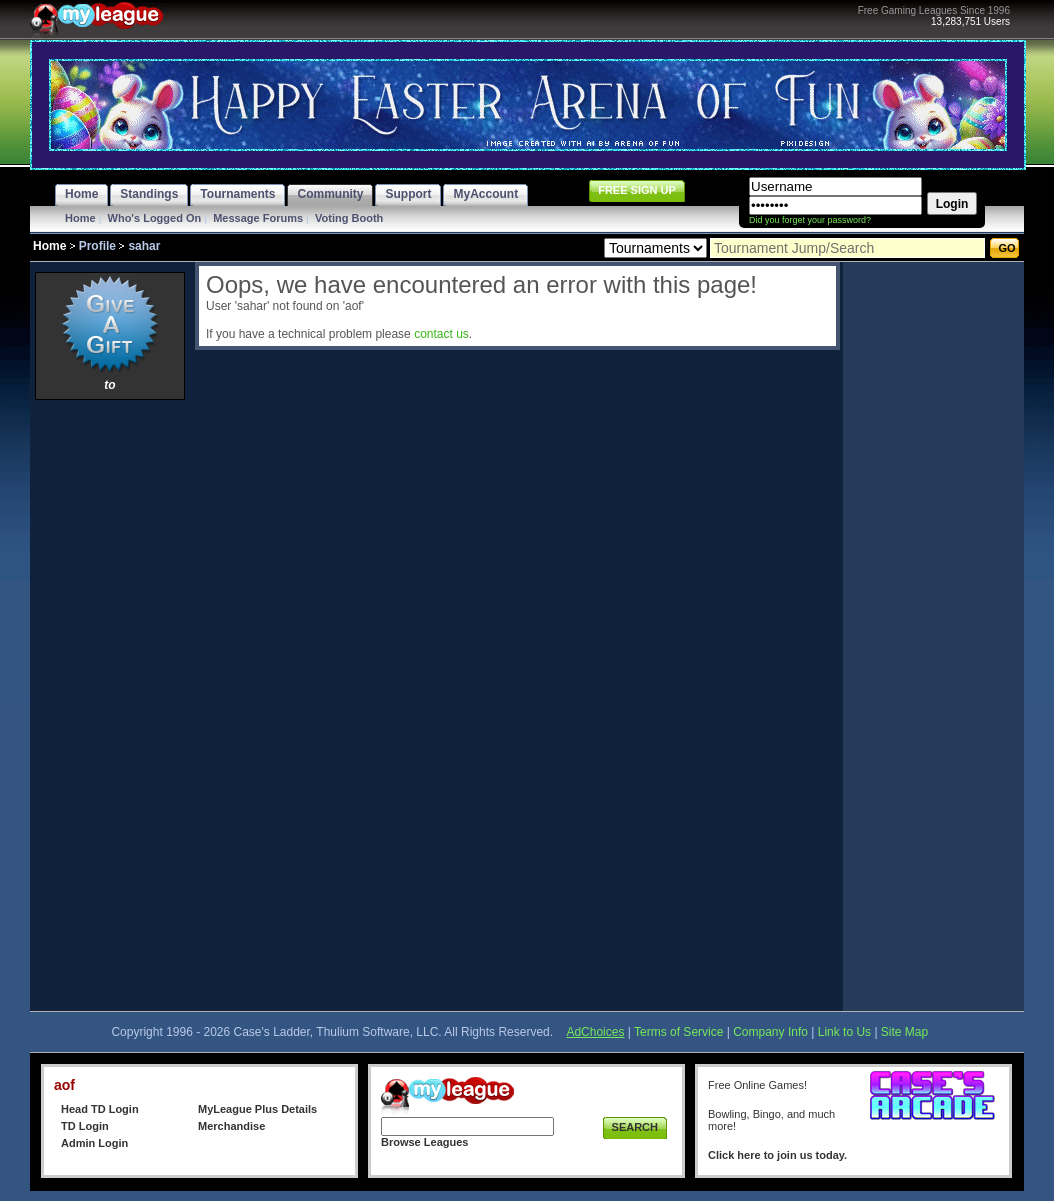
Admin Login (94, 1143)
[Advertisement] (110, 705)
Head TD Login (100, 1109)
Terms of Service (678, 1032)
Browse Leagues (424, 1142)
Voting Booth (349, 218)
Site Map (904, 1032)
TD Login (85, 1126)
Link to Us (844, 1032)
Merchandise (231, 1126)
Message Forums (258, 218)
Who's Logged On (155, 218)
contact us (441, 334)
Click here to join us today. (777, 1155)
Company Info (770, 1032)
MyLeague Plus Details (257, 1109)
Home (80, 218)
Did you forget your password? (810, 220)
